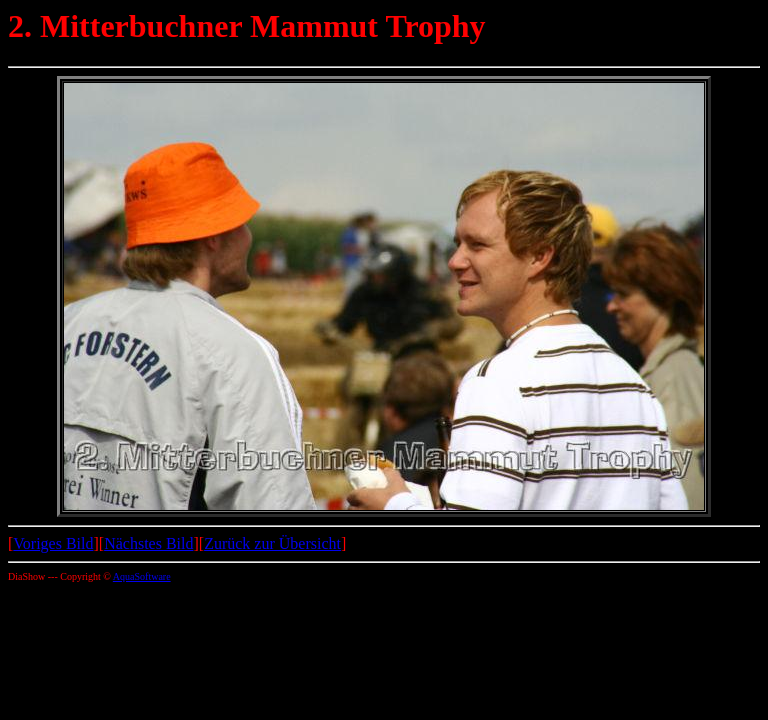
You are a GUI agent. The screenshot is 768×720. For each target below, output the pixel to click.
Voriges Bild (53, 543)
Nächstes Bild (148, 543)
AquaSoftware (142, 576)
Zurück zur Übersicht (272, 543)
